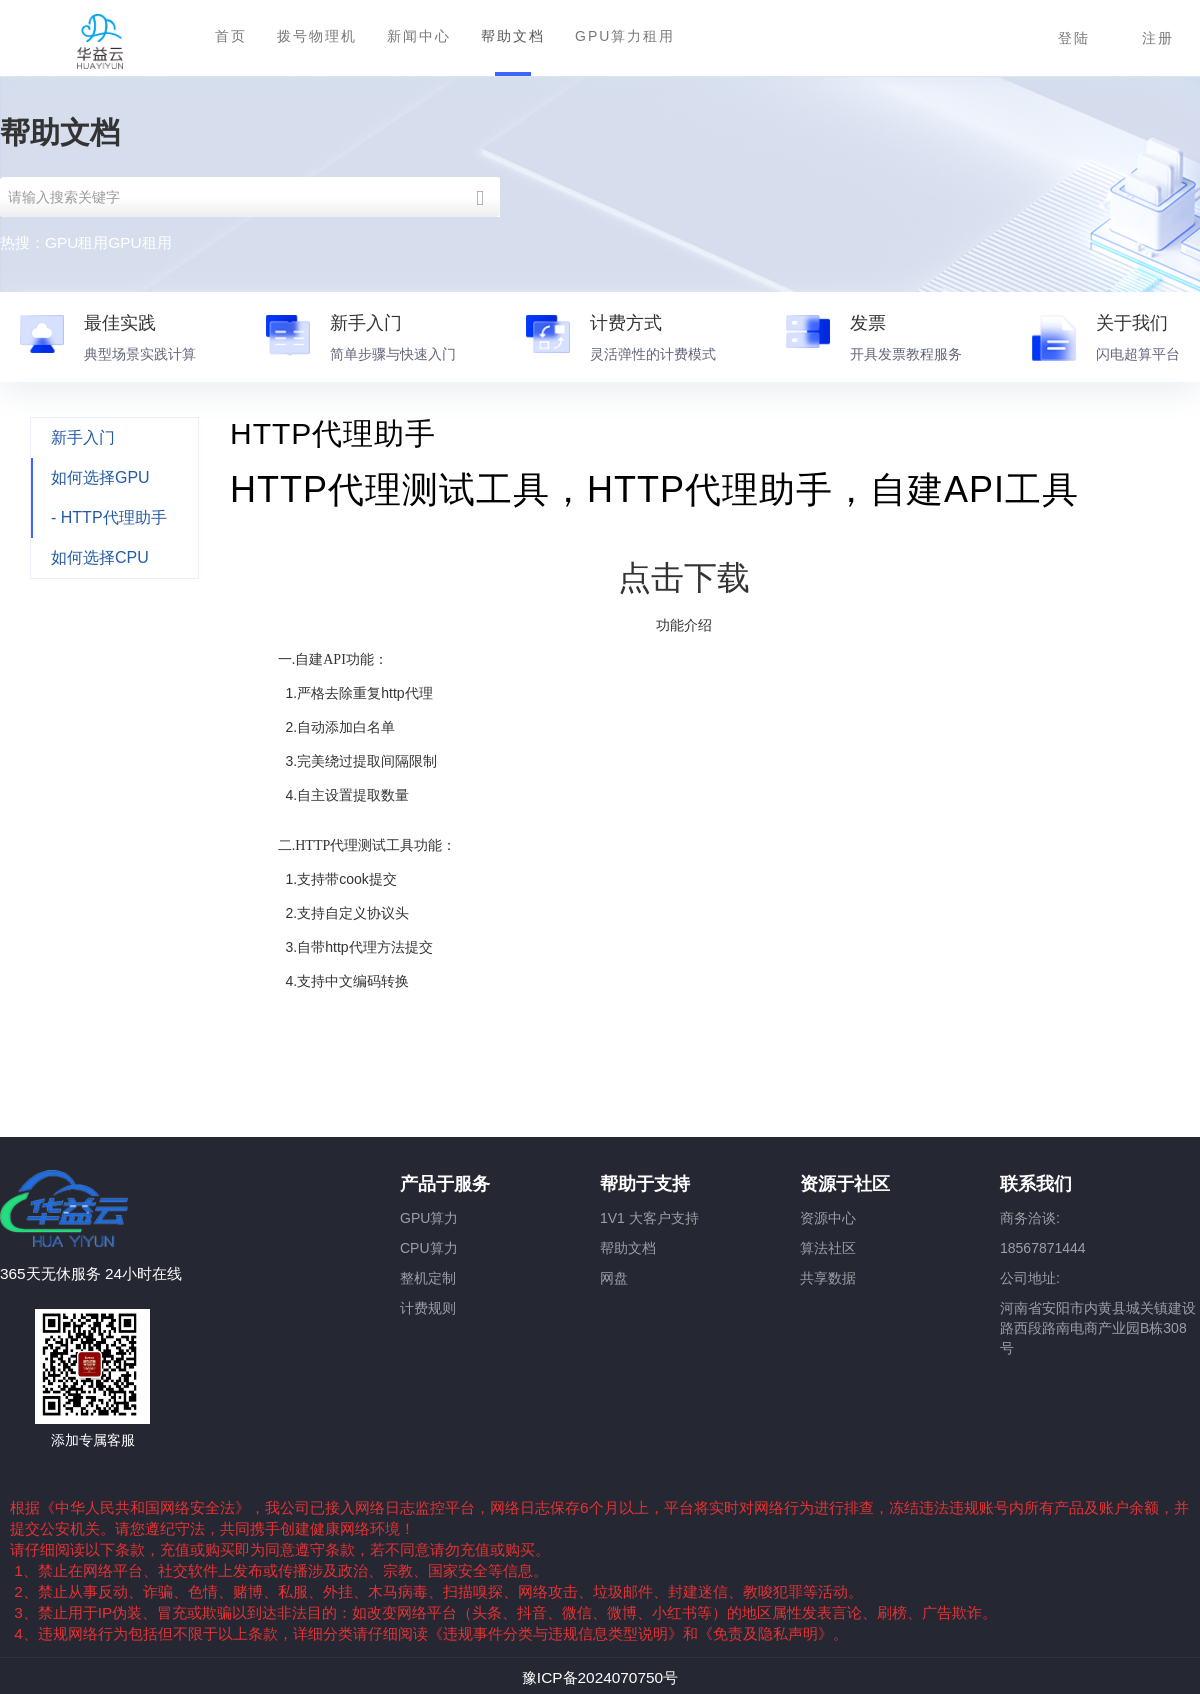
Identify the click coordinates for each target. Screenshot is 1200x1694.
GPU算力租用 (625, 36)
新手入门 (83, 437)
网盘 (614, 1278)
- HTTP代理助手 (109, 517)
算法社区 (828, 1248)
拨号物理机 (317, 36)
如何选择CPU (100, 557)
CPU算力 (429, 1248)
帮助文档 (513, 36)
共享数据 (828, 1278)
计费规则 (428, 1308)
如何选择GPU (100, 477)
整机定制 (428, 1278)
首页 (231, 36)
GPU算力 (429, 1218)
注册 (1158, 38)
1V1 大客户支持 (649, 1218)
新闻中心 (419, 36)
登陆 (1074, 38)
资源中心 (828, 1218)
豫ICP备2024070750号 (600, 1677)
